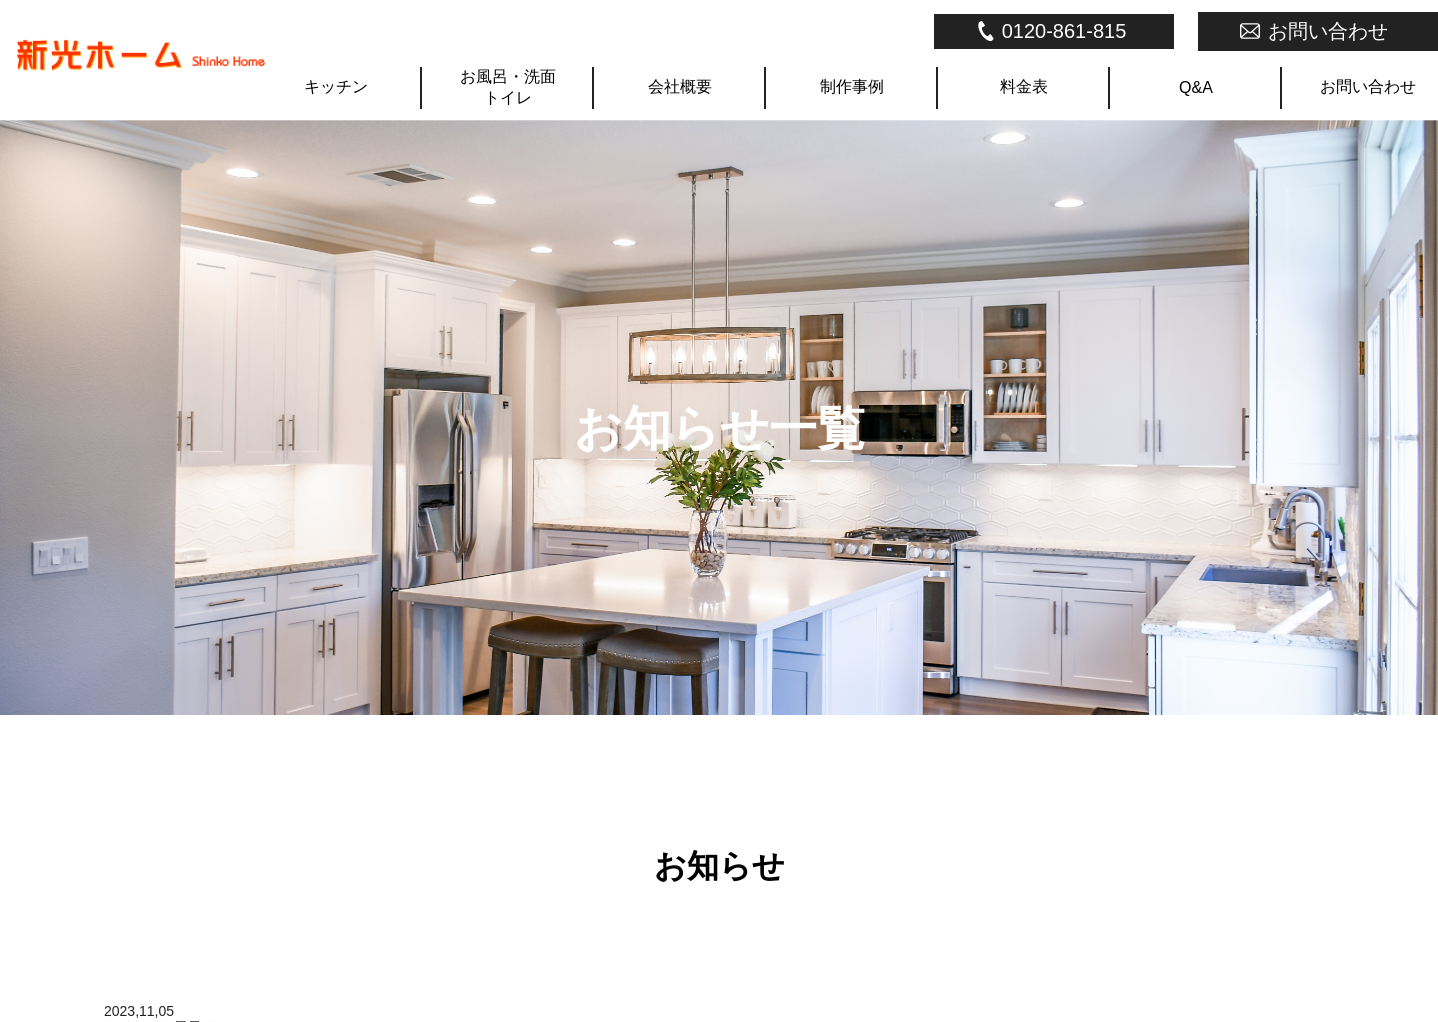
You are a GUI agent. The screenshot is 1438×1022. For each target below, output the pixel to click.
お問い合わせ (1328, 31)
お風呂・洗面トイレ (508, 87)
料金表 (1024, 86)
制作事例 (852, 86)
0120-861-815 (1064, 31)
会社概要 (680, 86)
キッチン (336, 86)
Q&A (1196, 87)
